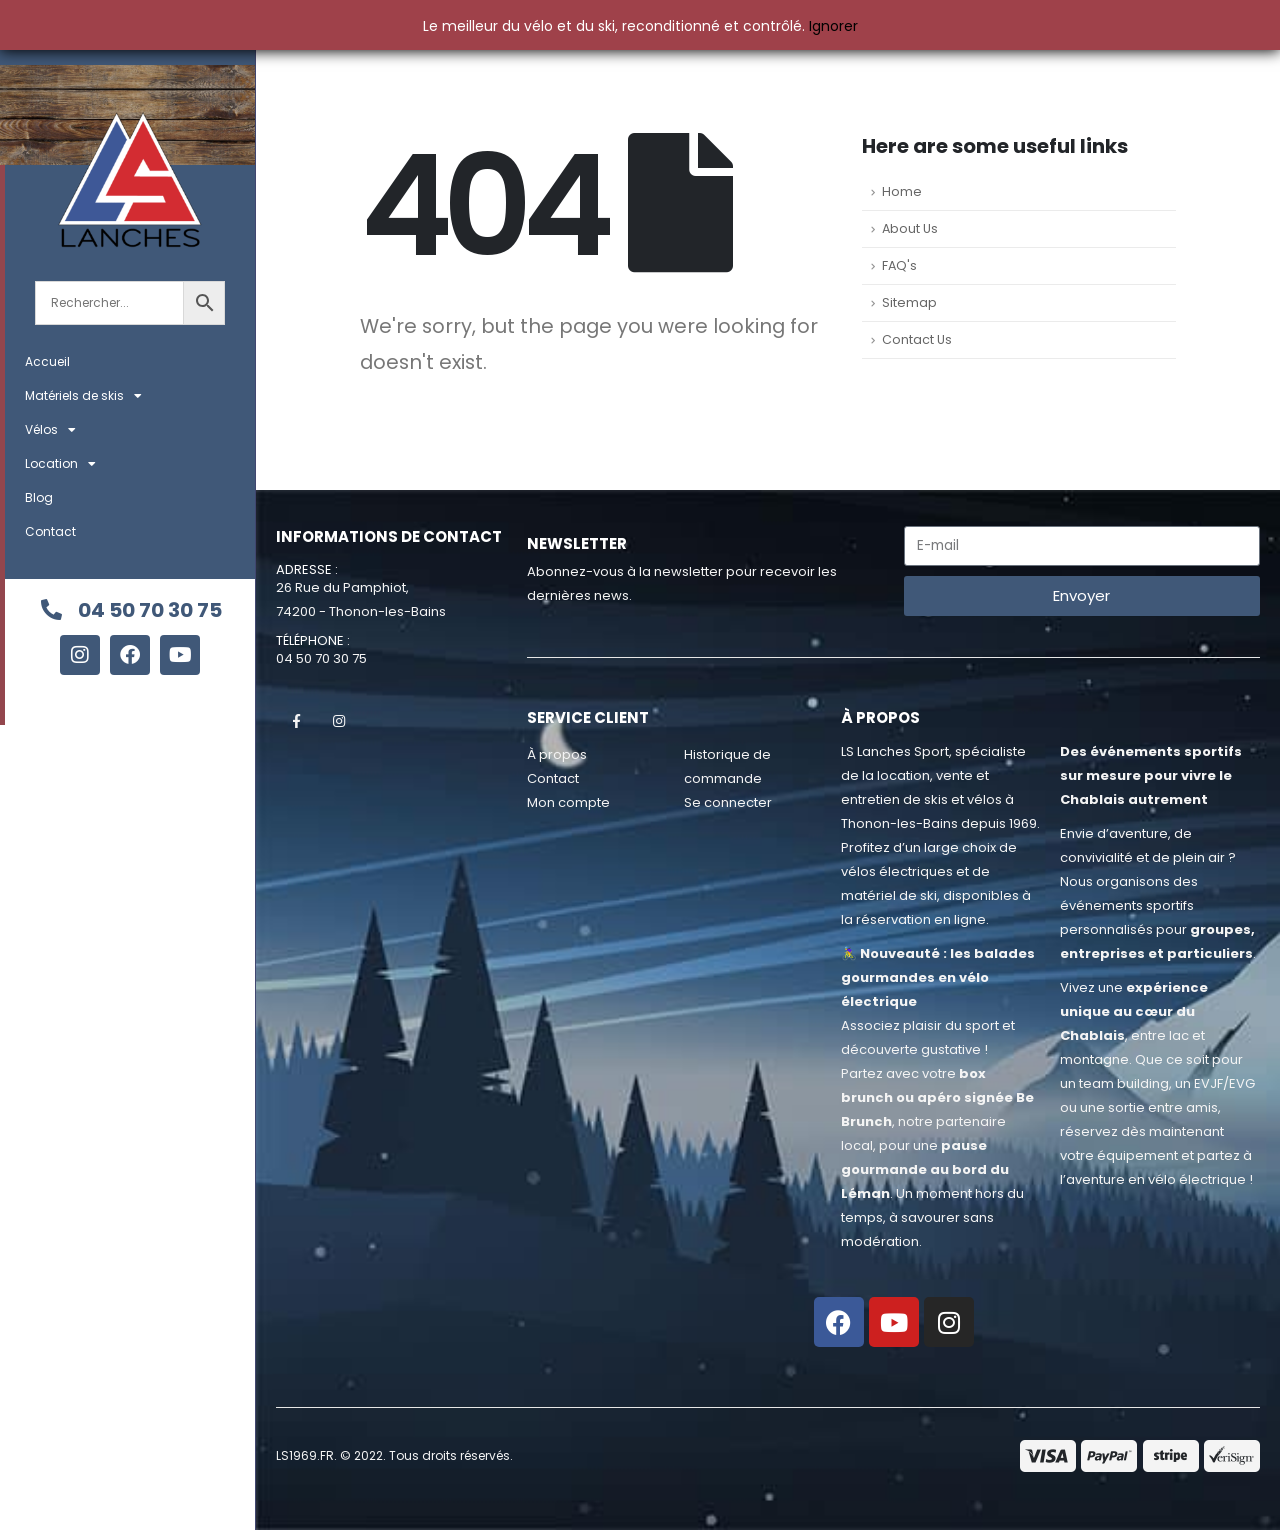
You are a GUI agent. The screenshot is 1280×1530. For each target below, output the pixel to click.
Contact (50, 531)
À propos (557, 754)
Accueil (47, 361)
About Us (910, 228)
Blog (39, 497)
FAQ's (899, 265)
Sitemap (909, 302)
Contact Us (917, 339)
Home (902, 191)
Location (60, 464)
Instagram (339, 721)
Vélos (50, 430)
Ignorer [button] (833, 26)
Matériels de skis (83, 396)
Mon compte (568, 802)
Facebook (296, 721)
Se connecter (728, 802)
